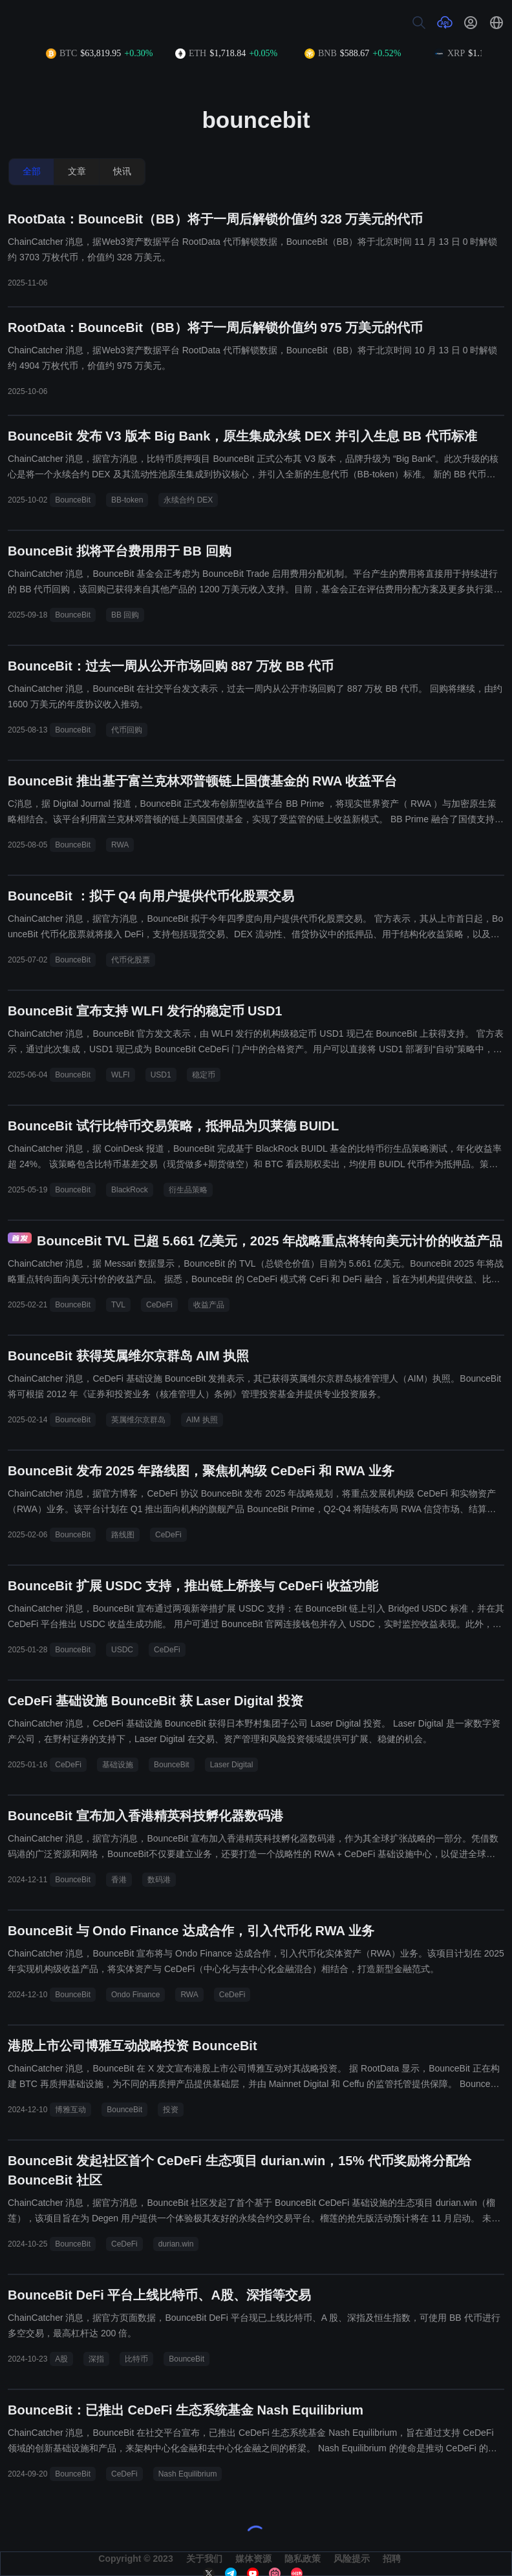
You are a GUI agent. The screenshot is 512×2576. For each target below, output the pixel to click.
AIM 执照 (202, 1419)
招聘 (392, 2558)
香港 (119, 1879)
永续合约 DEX (188, 499)
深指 (96, 2358)
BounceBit (73, 499)
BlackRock (129, 1189)
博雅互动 (70, 2109)
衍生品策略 (188, 1189)
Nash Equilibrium (187, 2473)
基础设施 (117, 1764)
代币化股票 (130, 959)
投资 (170, 2109)
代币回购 (126, 729)
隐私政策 (302, 2558)
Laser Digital (231, 1764)
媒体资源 (253, 2558)
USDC (122, 1649)
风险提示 (352, 2558)
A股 (61, 2358)
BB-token (127, 499)
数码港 (159, 1879)
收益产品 (208, 1304)
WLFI (120, 1074)
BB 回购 (125, 614)
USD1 (161, 1074)
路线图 (122, 1534)
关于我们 (204, 2558)
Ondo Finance (135, 1994)
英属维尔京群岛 (138, 1419)
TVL (118, 1304)
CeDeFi (159, 1304)
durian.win (176, 2244)
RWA (120, 844)
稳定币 (203, 1074)
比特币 (136, 2358)
